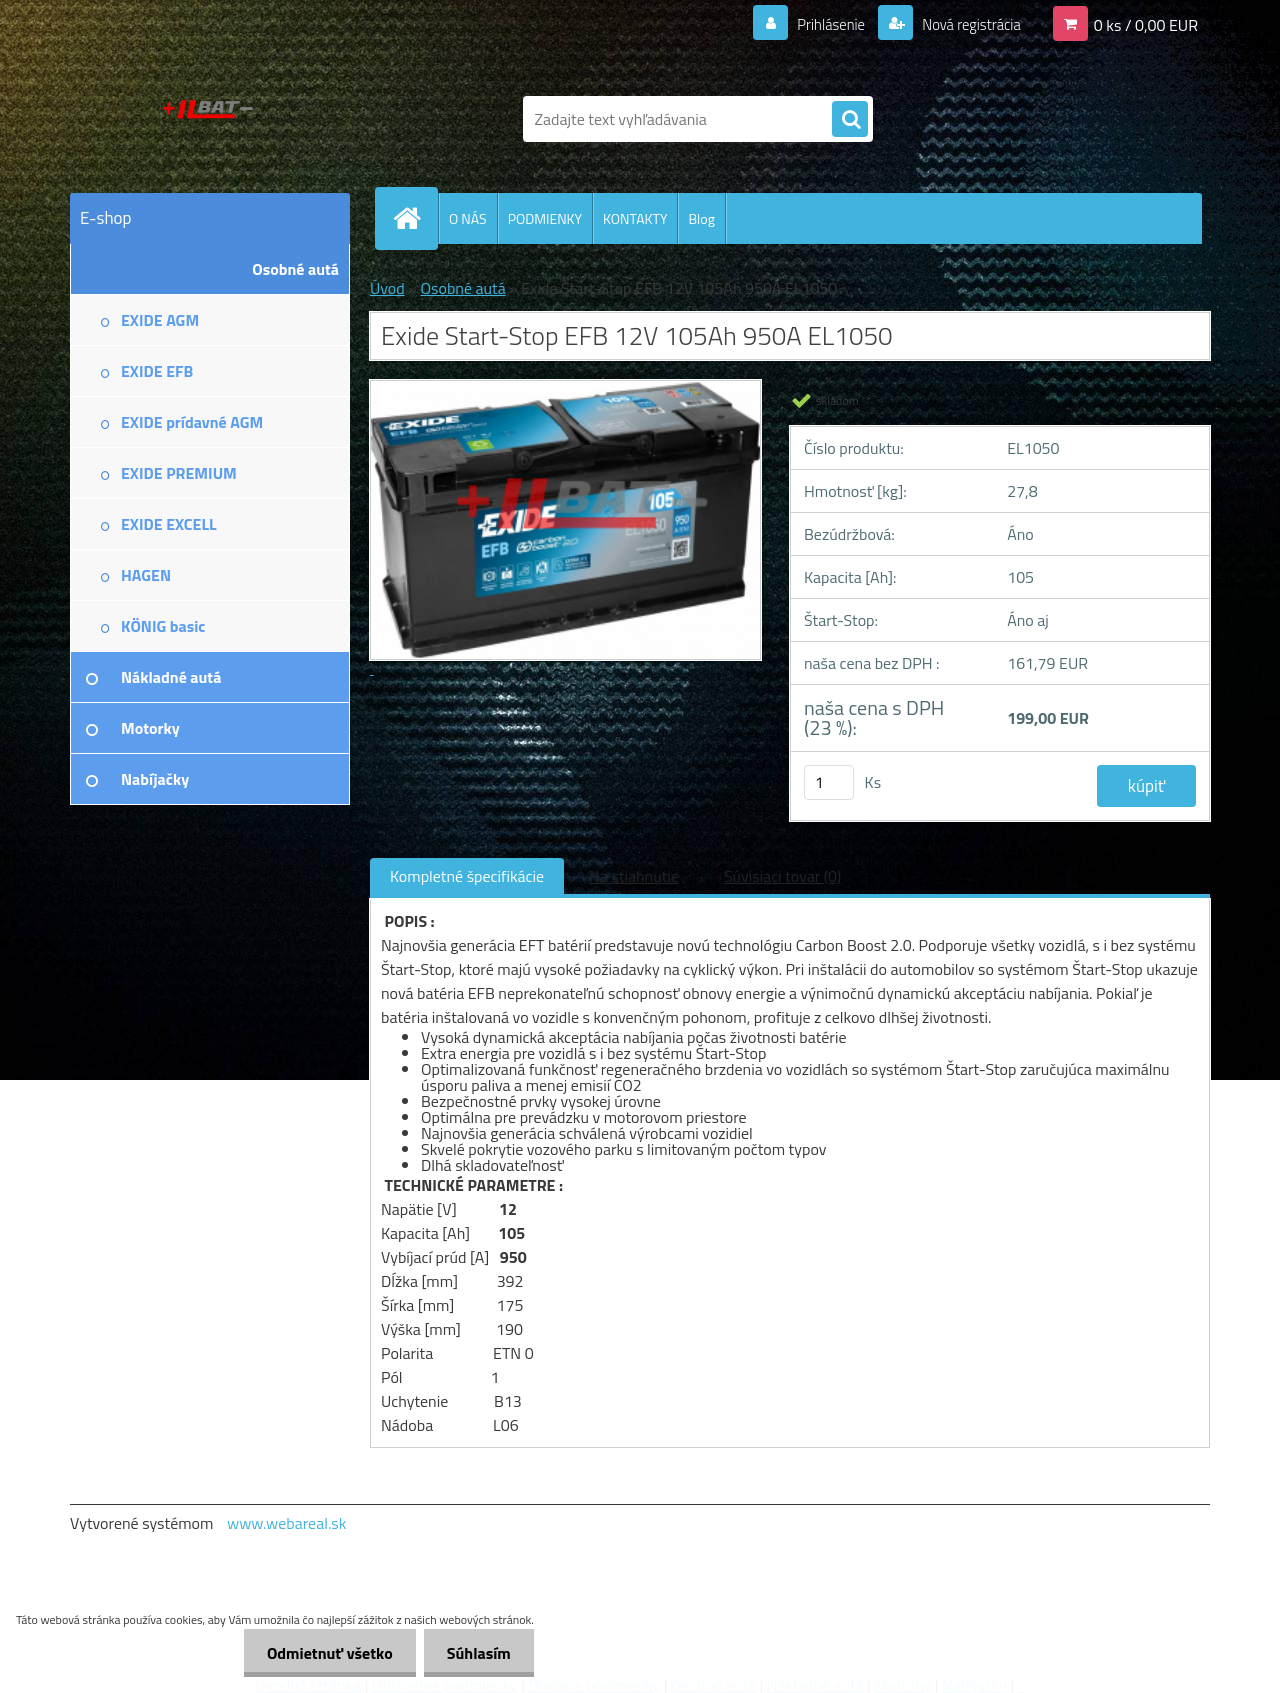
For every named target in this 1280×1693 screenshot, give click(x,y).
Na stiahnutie (634, 876)
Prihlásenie (818, 24)
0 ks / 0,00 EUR (1146, 24)
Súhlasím (477, 1653)
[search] (850, 120)
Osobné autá (462, 288)
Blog (701, 218)
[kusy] (829, 782)
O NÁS (468, 218)
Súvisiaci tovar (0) (782, 876)
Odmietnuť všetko (324, 1653)
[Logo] (207, 119)
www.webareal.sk (287, 1523)
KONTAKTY (635, 218)
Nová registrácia (965, 24)
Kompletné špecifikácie (467, 876)
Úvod (387, 288)
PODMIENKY (545, 218)
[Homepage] (415, 218)
